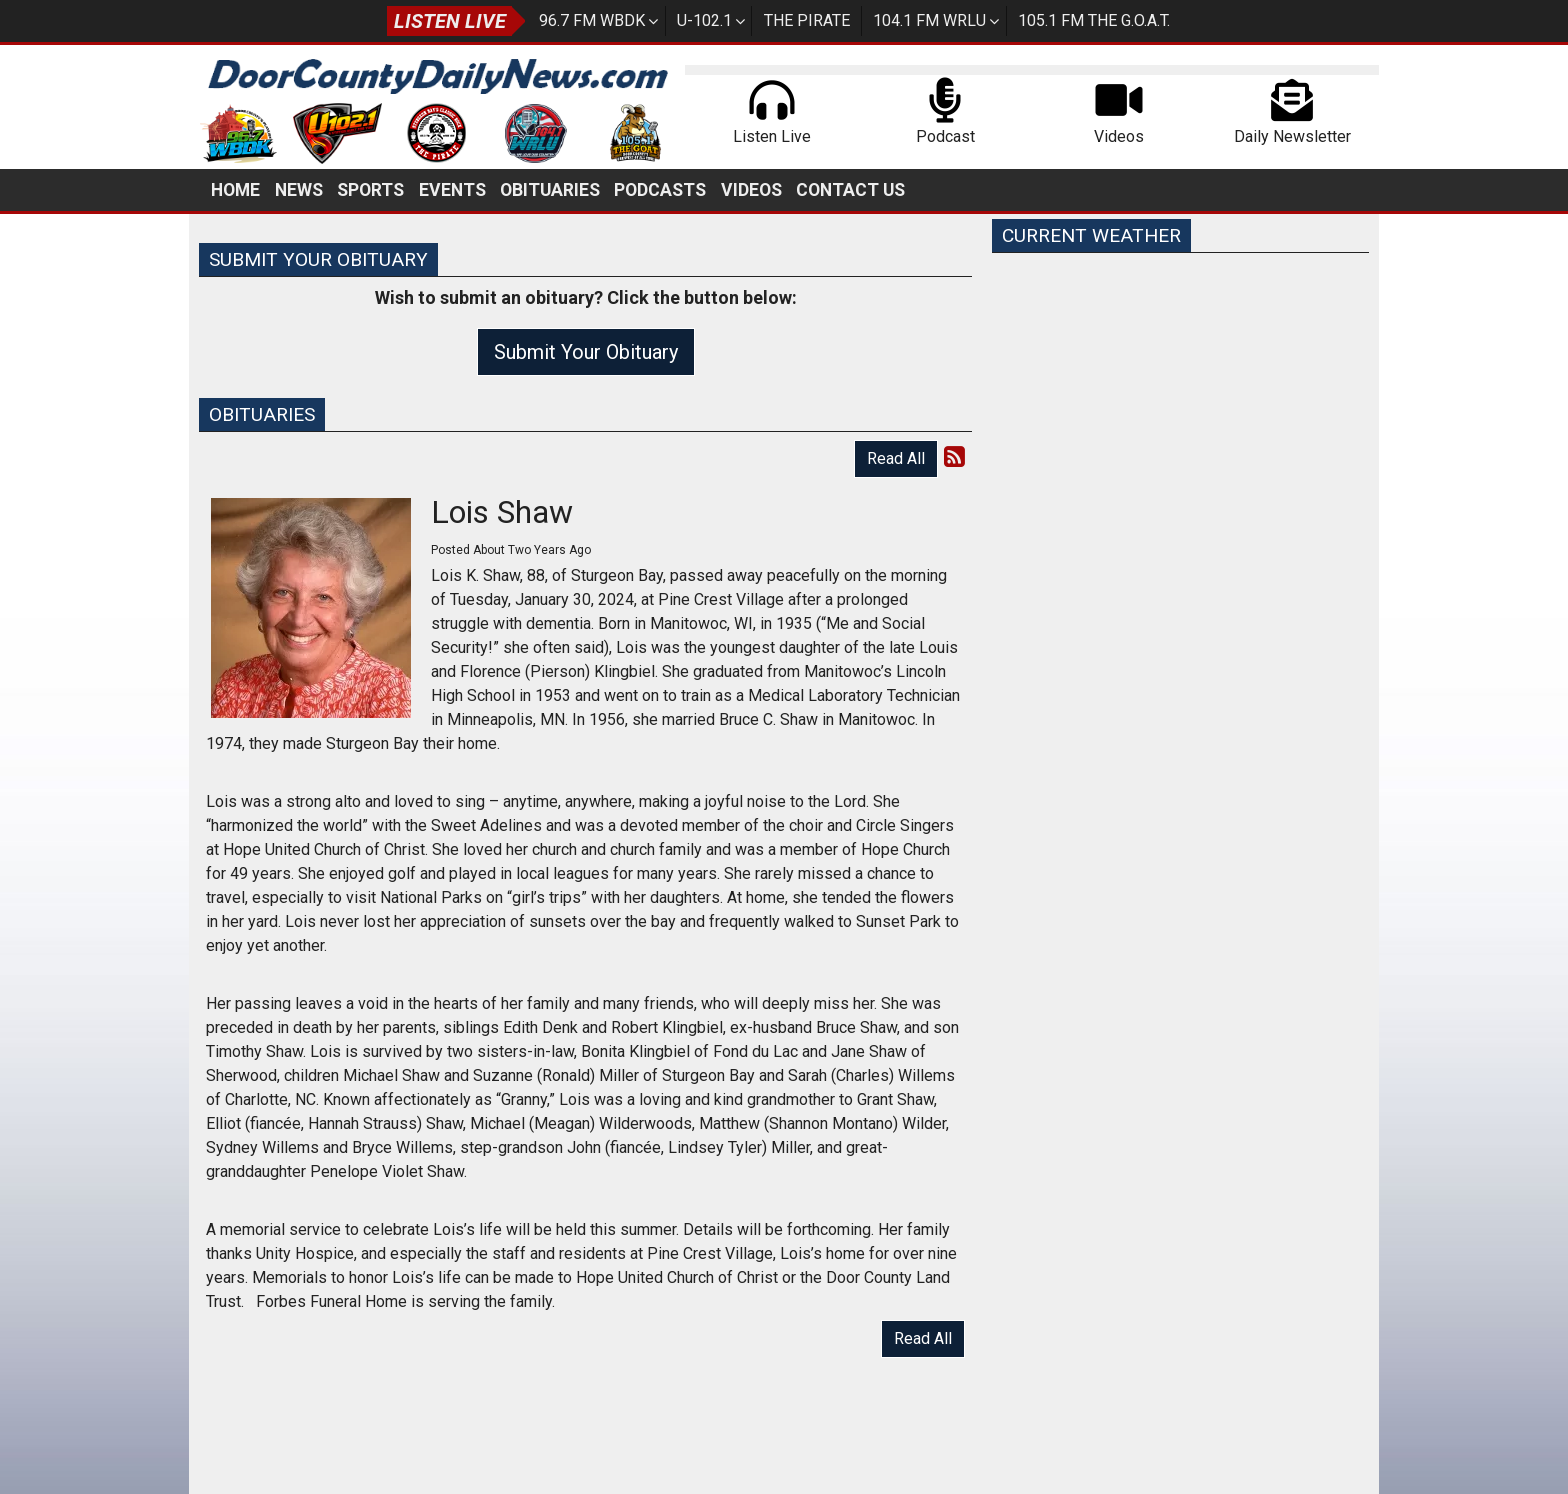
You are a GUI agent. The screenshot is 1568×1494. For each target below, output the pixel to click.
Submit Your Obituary (586, 352)
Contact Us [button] (850, 190)
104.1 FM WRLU (929, 20)
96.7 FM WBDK (592, 20)
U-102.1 (704, 20)
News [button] (299, 190)
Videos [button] (751, 190)
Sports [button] (370, 190)
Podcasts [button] (660, 190)
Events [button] (452, 190)
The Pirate (807, 20)
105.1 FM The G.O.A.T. (1094, 20)
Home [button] (235, 190)
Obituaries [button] (550, 190)
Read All (896, 458)
